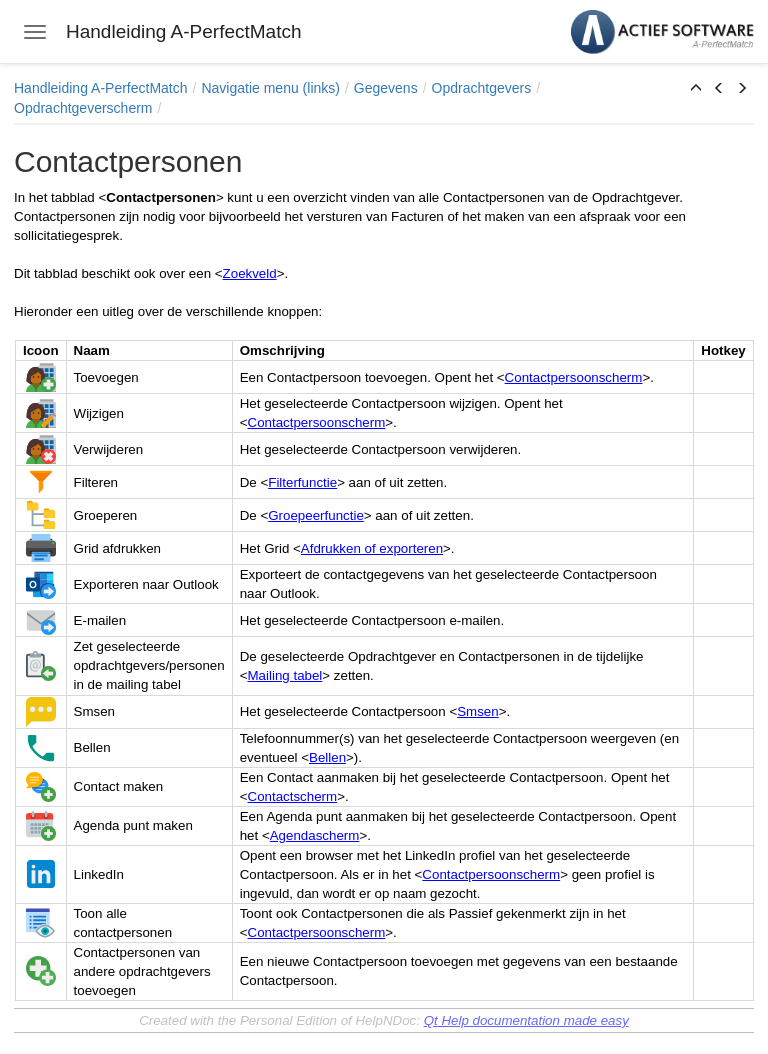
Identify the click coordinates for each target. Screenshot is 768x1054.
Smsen (477, 711)
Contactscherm (293, 796)
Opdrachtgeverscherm (83, 108)
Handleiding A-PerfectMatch (101, 88)
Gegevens (386, 88)
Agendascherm (315, 835)
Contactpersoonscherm (574, 377)
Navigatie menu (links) (270, 88)
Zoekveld (250, 273)
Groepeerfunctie (316, 515)
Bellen (327, 757)
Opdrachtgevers (482, 88)
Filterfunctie (302, 482)
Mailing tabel (285, 675)
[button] (696, 89)
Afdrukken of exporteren (372, 548)
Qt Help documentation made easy (526, 1020)
